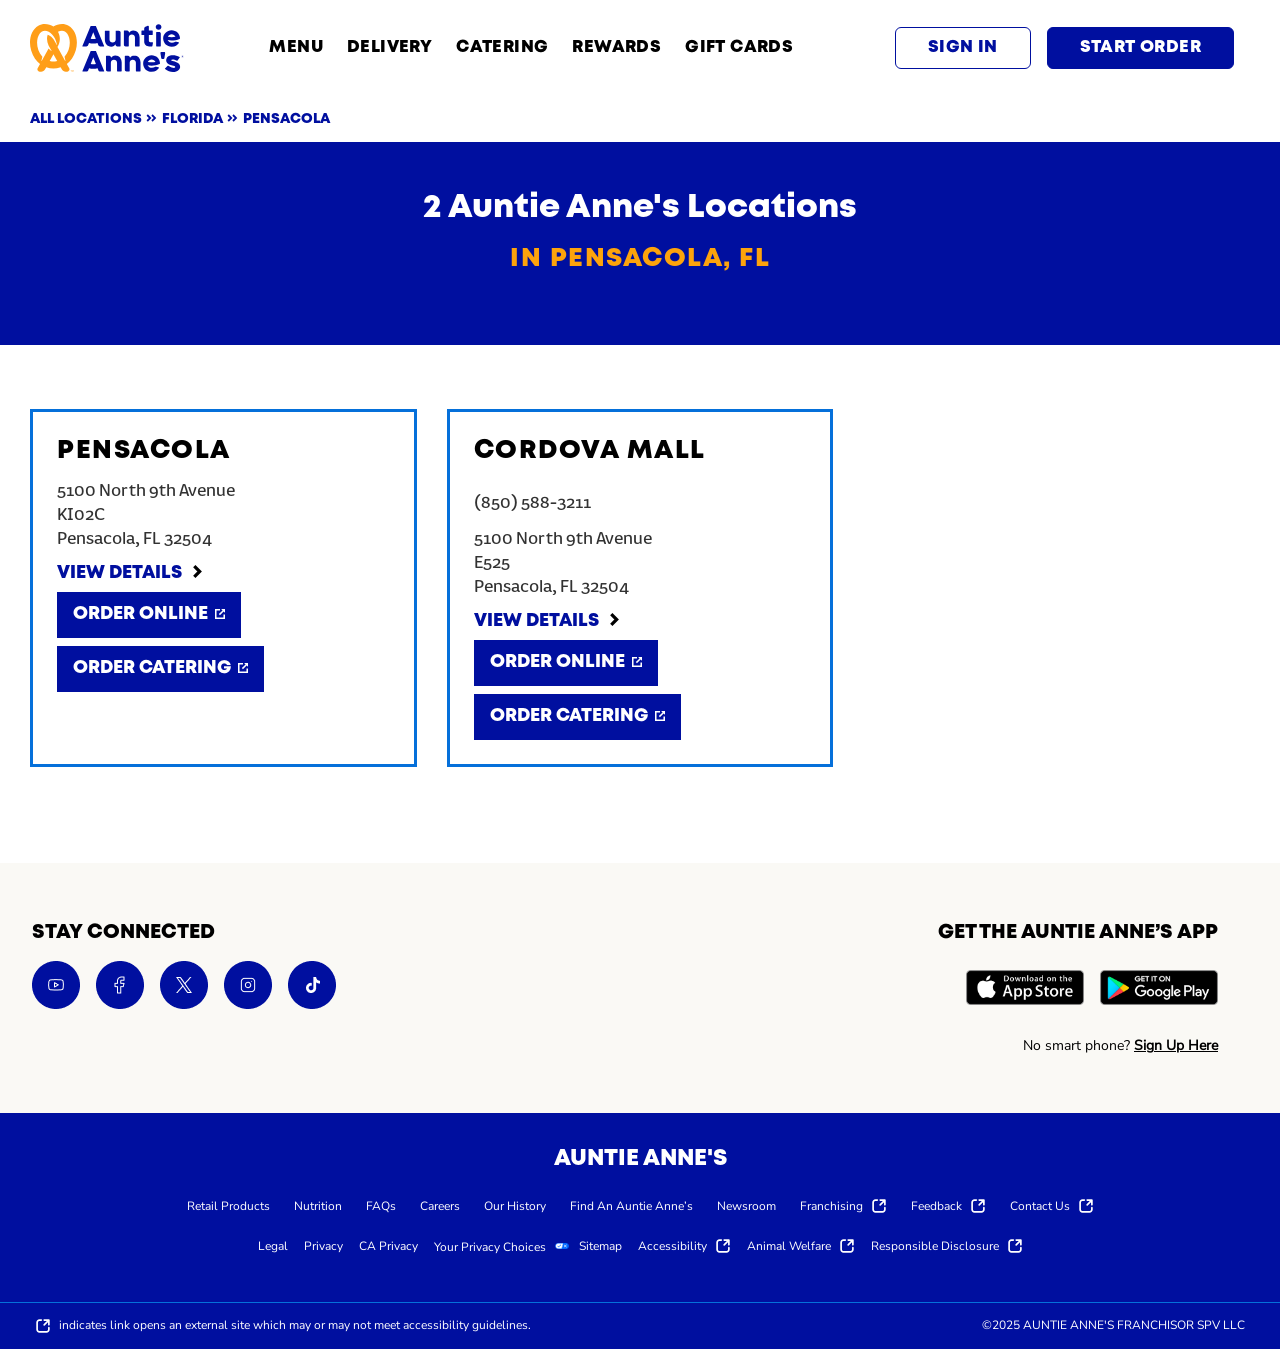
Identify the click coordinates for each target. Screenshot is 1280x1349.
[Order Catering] (160, 669)
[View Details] (131, 574)
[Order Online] (149, 615)
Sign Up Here (1176, 1045)
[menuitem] (228, 1205)
